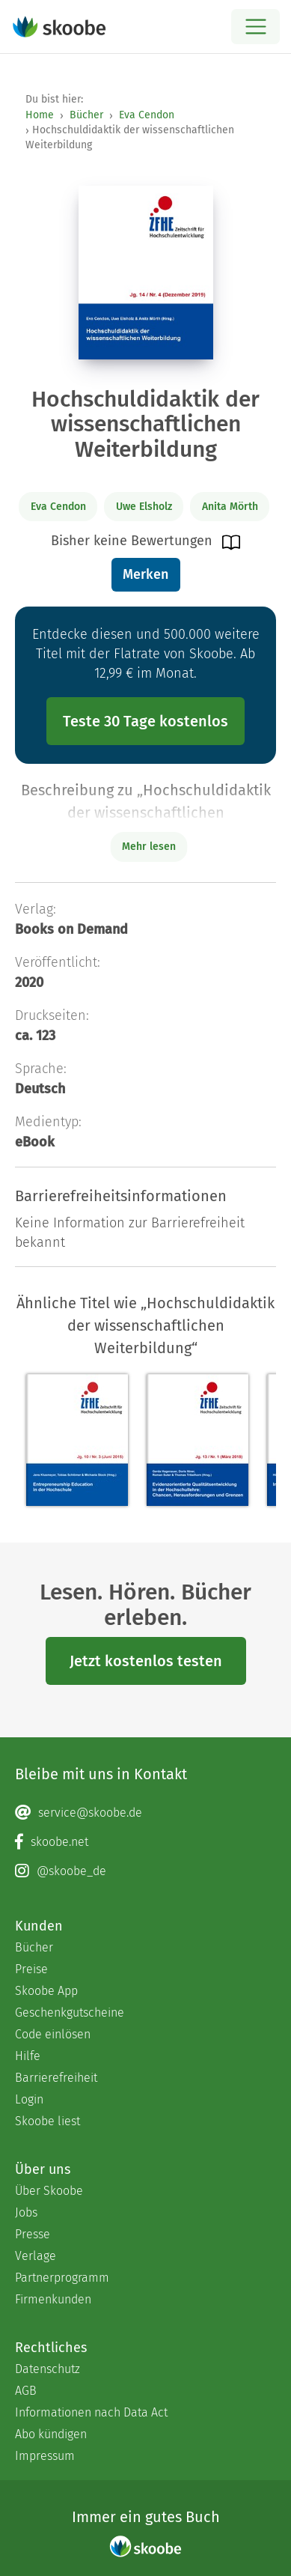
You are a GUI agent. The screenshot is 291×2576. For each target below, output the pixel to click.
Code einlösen (53, 2034)
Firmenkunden (53, 2299)
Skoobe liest (47, 2121)
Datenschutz (47, 2369)
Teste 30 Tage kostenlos (145, 721)
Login (29, 2099)
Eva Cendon (146, 115)
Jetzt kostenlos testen (146, 1661)
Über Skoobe (49, 2191)
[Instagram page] (145, 1871)
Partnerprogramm (62, 2277)
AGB (26, 2391)
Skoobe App (46, 1991)
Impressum (45, 2456)
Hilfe (27, 2056)
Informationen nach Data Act (91, 2412)
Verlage (35, 2256)
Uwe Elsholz (144, 506)
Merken (145, 574)
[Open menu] (255, 26)
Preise (31, 1969)
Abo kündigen (51, 2434)
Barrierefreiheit (56, 2078)
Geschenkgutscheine (69, 2012)
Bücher (86, 115)
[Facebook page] (145, 1842)
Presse (32, 2234)
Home (39, 115)
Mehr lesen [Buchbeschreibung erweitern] (149, 846)
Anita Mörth (230, 506)
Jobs (26, 2212)
